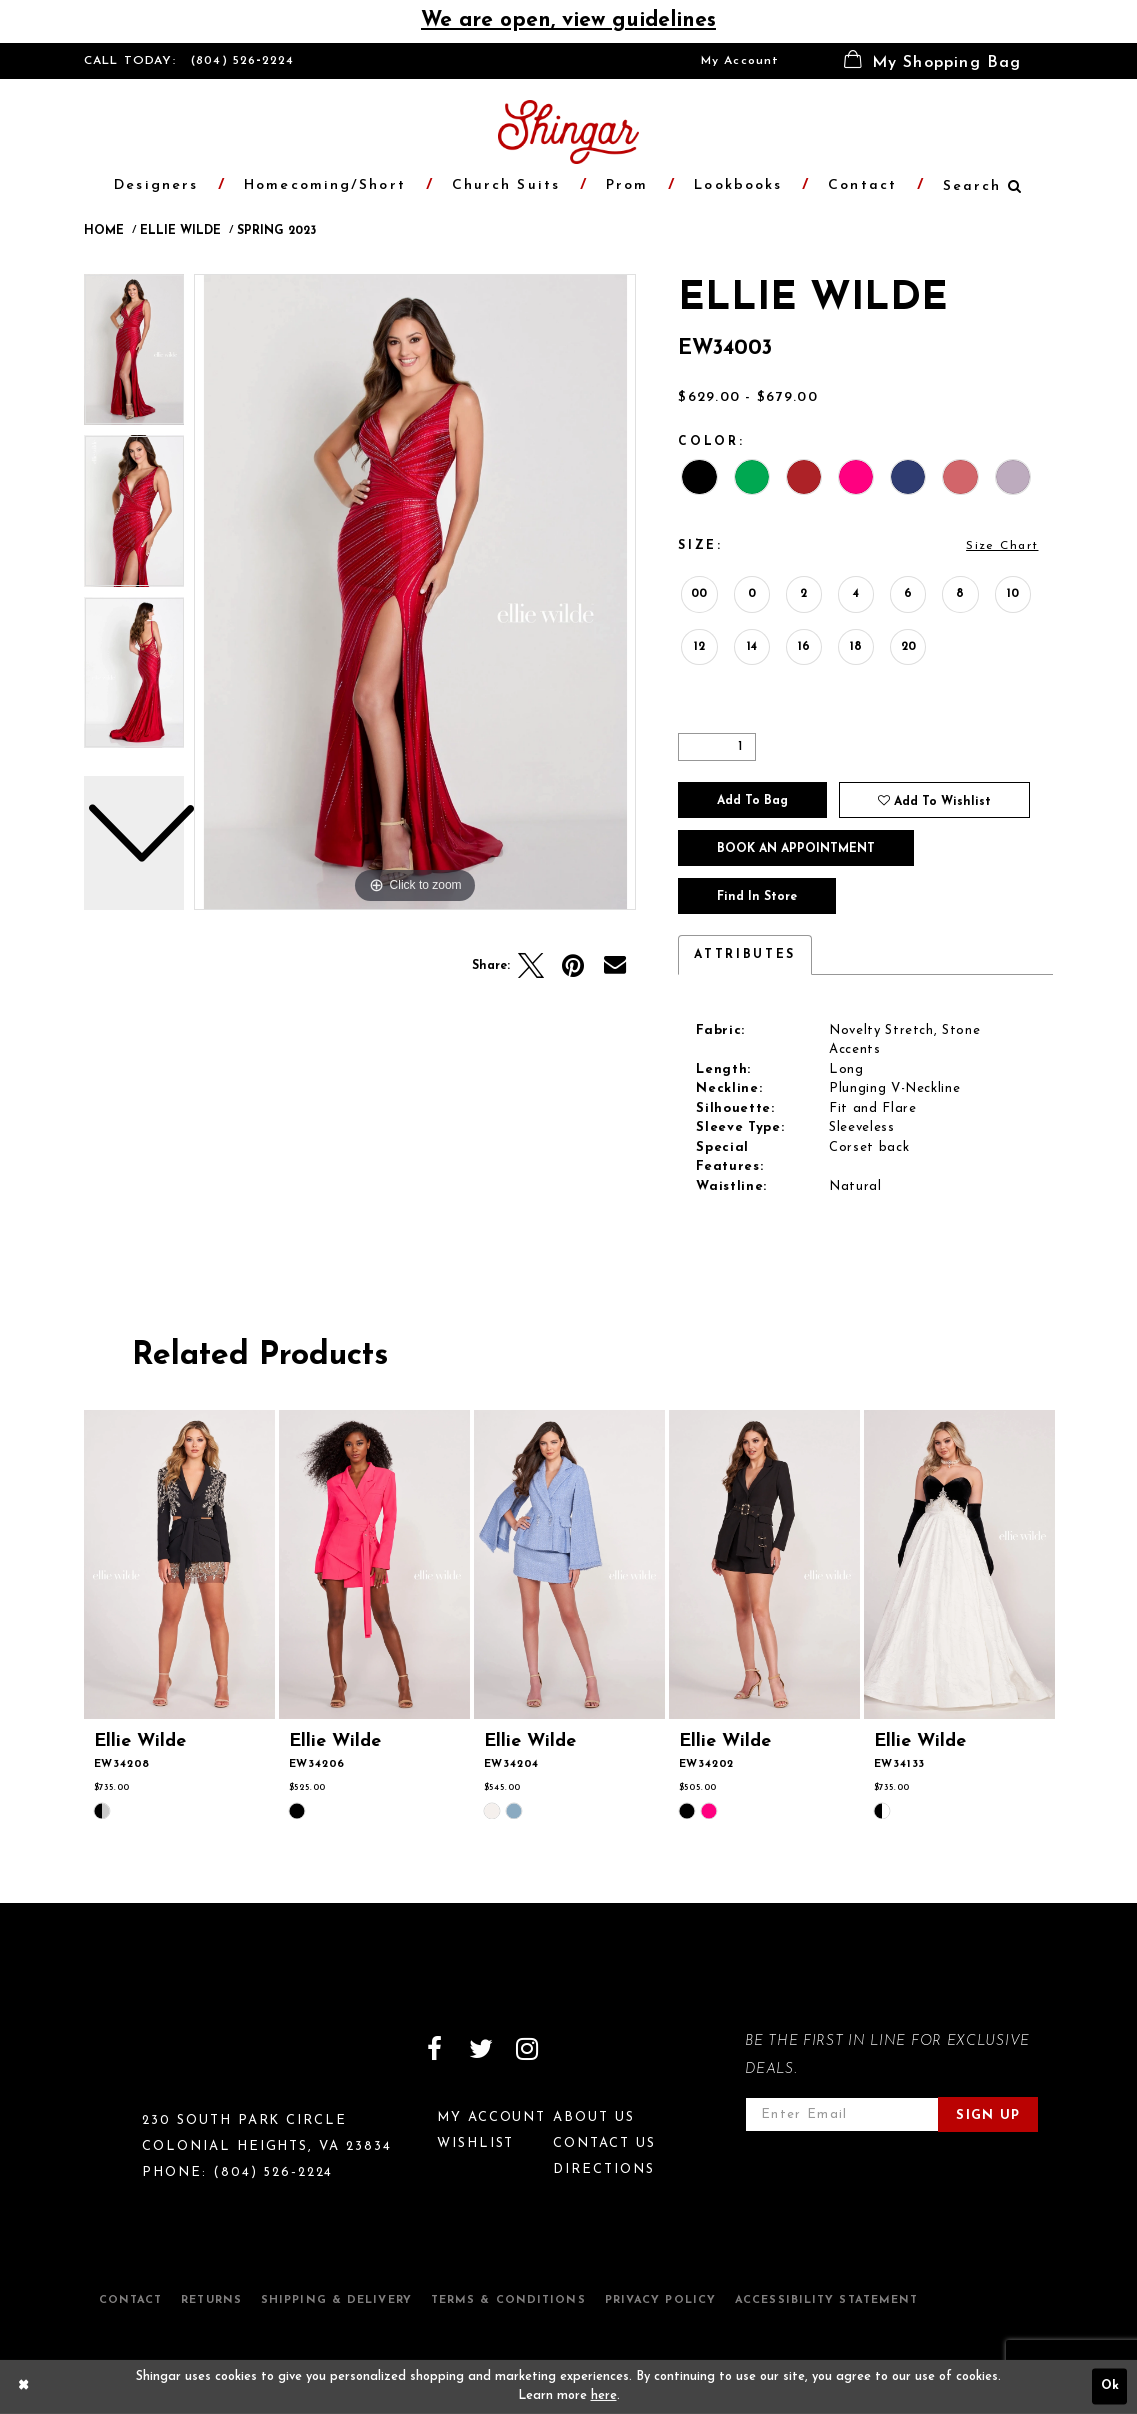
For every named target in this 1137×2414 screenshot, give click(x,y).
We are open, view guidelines (568, 20)
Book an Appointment (796, 849)
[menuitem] (740, 61)
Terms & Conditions (508, 2300)
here (604, 2396)
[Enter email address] (842, 2114)
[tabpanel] (415, 592)
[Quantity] (717, 747)
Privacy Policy (660, 2300)
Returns (211, 2300)
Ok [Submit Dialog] (1110, 2387)
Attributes (744, 955)
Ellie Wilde (180, 231)
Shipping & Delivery (336, 2300)
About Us (594, 2117)
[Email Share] (615, 966)
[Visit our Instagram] (527, 2049)
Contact (131, 2300)
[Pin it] (573, 966)
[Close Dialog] (24, 2387)
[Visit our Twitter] (481, 2049)
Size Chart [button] (1002, 546)
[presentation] (180, 1564)
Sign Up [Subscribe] (988, 2115)
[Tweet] (531, 966)
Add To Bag (752, 801)
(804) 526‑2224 (243, 61)
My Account (740, 61)
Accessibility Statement (826, 2300)
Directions (604, 2169)
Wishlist (476, 2143)
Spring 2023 (276, 231)
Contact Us (604, 2143)
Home (104, 231)
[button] (933, 61)
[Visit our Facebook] (435, 2049)
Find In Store (757, 897)
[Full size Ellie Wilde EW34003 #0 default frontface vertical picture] (415, 592)
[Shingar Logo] (170, 2062)
